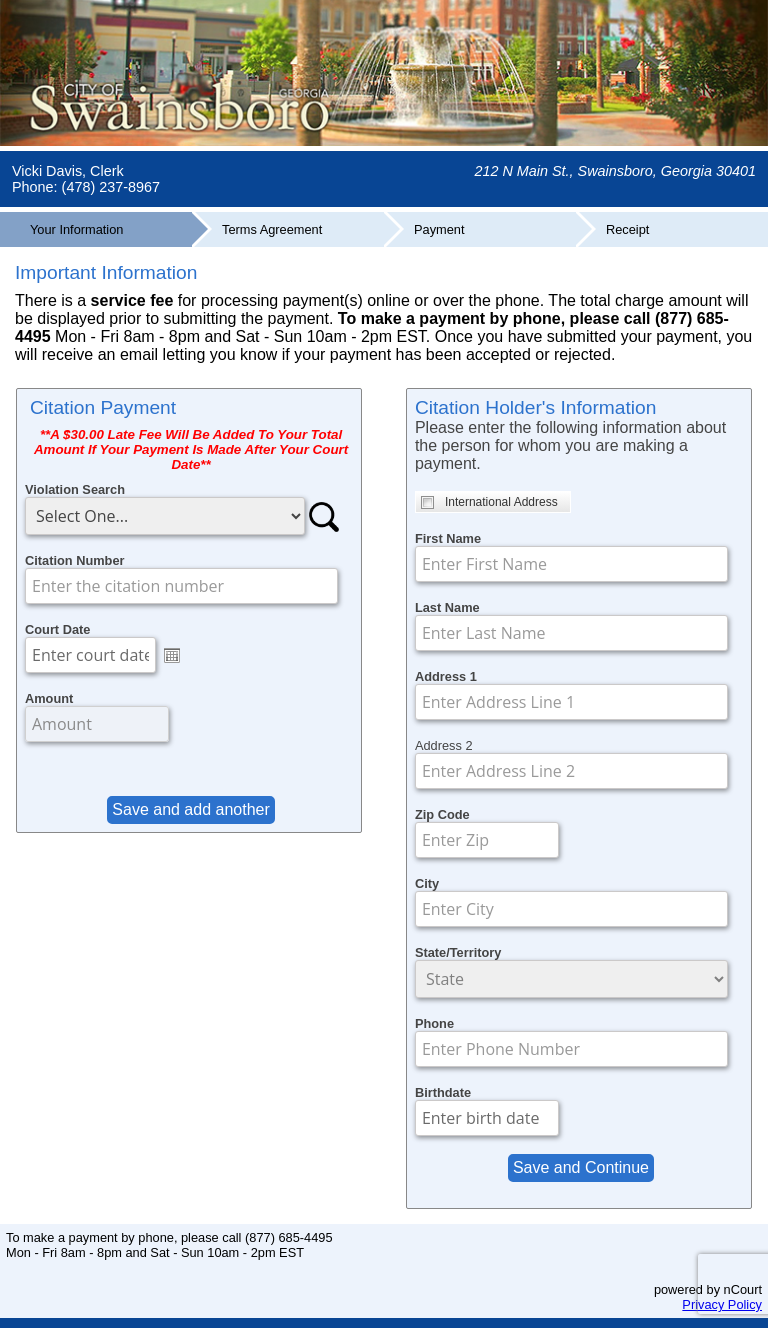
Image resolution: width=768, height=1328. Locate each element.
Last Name (447, 607)
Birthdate (443, 1092)
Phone (434, 1023)
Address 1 (446, 676)
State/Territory (458, 952)
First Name (448, 538)
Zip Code (442, 814)
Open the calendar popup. (172, 655)
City (427, 883)
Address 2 (444, 745)
